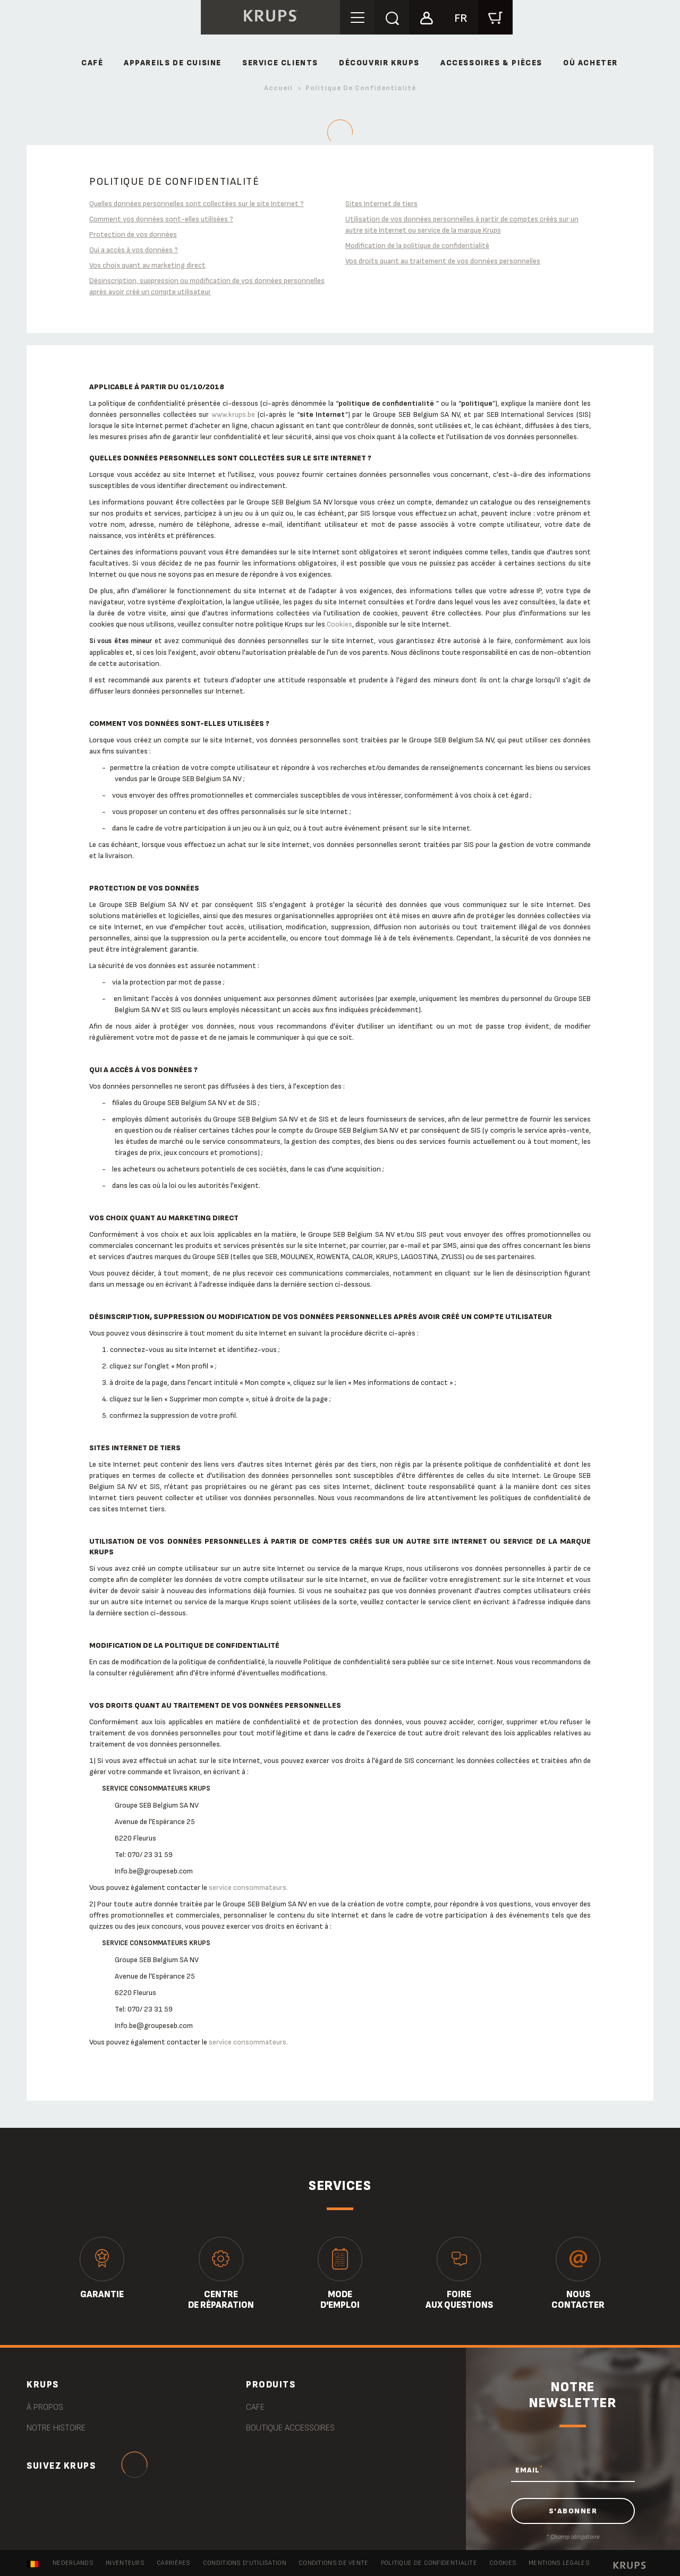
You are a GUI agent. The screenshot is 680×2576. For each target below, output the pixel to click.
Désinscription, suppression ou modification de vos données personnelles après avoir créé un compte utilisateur (207, 286)
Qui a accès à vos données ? (133, 249)
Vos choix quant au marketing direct (147, 265)
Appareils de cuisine (173, 62)
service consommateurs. (248, 1887)
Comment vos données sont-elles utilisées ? (161, 219)
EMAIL (528, 2470)
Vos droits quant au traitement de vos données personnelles (442, 261)
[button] (426, 16)
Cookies (339, 624)
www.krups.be (233, 414)
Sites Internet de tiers (381, 203)
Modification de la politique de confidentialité (417, 245)
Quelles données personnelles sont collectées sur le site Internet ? (196, 203)
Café (92, 62)
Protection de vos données (133, 234)
